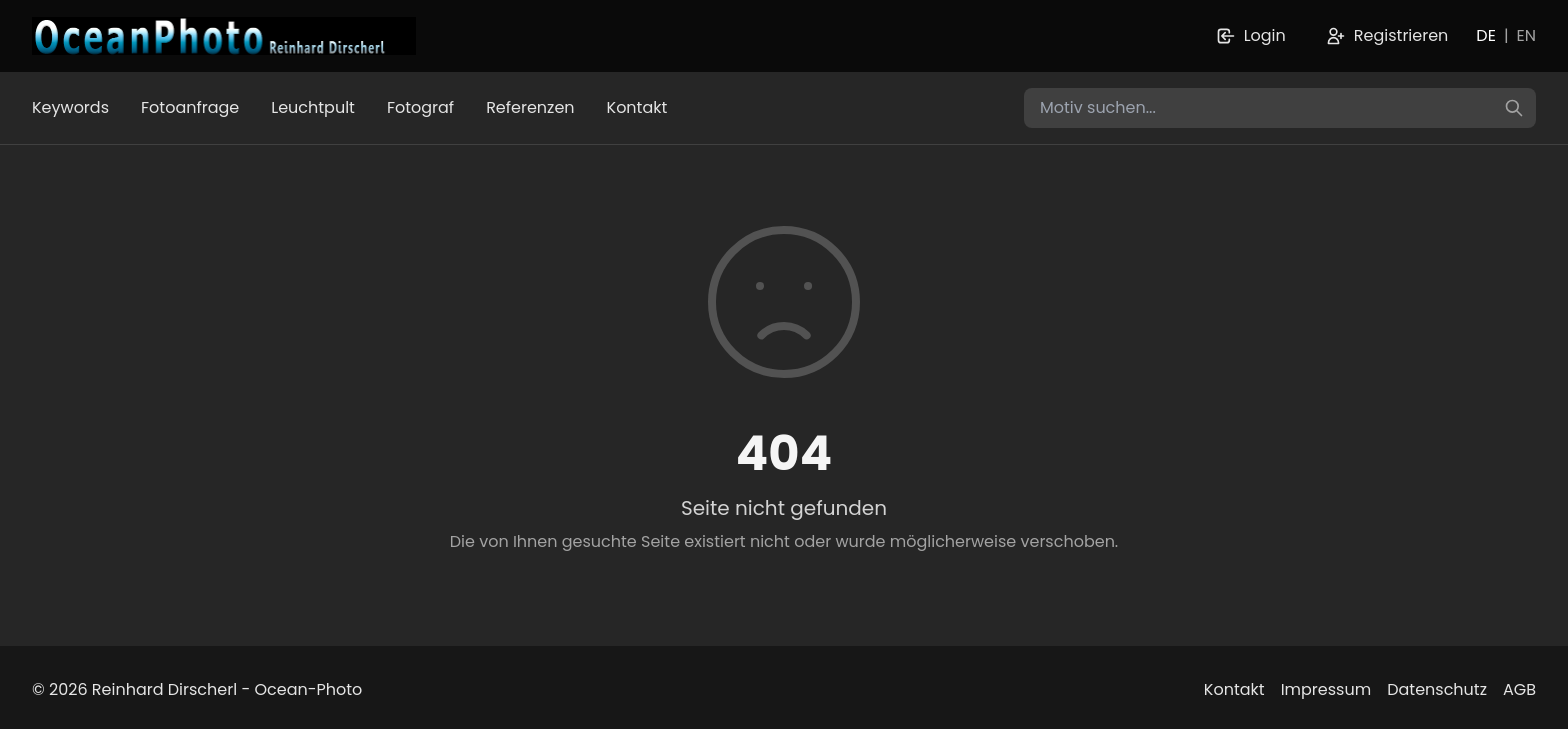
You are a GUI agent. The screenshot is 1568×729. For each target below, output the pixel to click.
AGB (1519, 689)
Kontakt (637, 107)
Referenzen (530, 107)
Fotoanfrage (190, 107)
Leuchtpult (313, 107)
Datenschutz (1437, 689)
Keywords (70, 107)
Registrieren (1387, 35)
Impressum (1326, 689)
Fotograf (420, 107)
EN (1526, 35)
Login (1251, 35)
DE (1486, 35)
